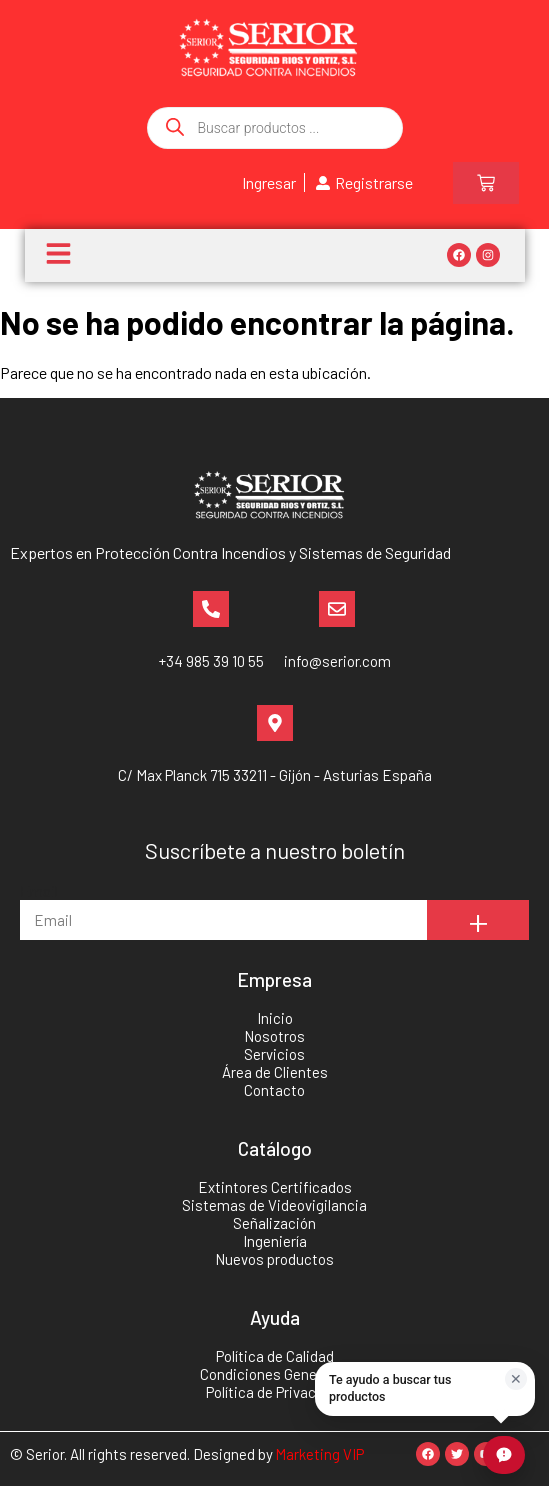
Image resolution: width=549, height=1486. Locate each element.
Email (39, 890)
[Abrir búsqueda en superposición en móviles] (275, 128)
